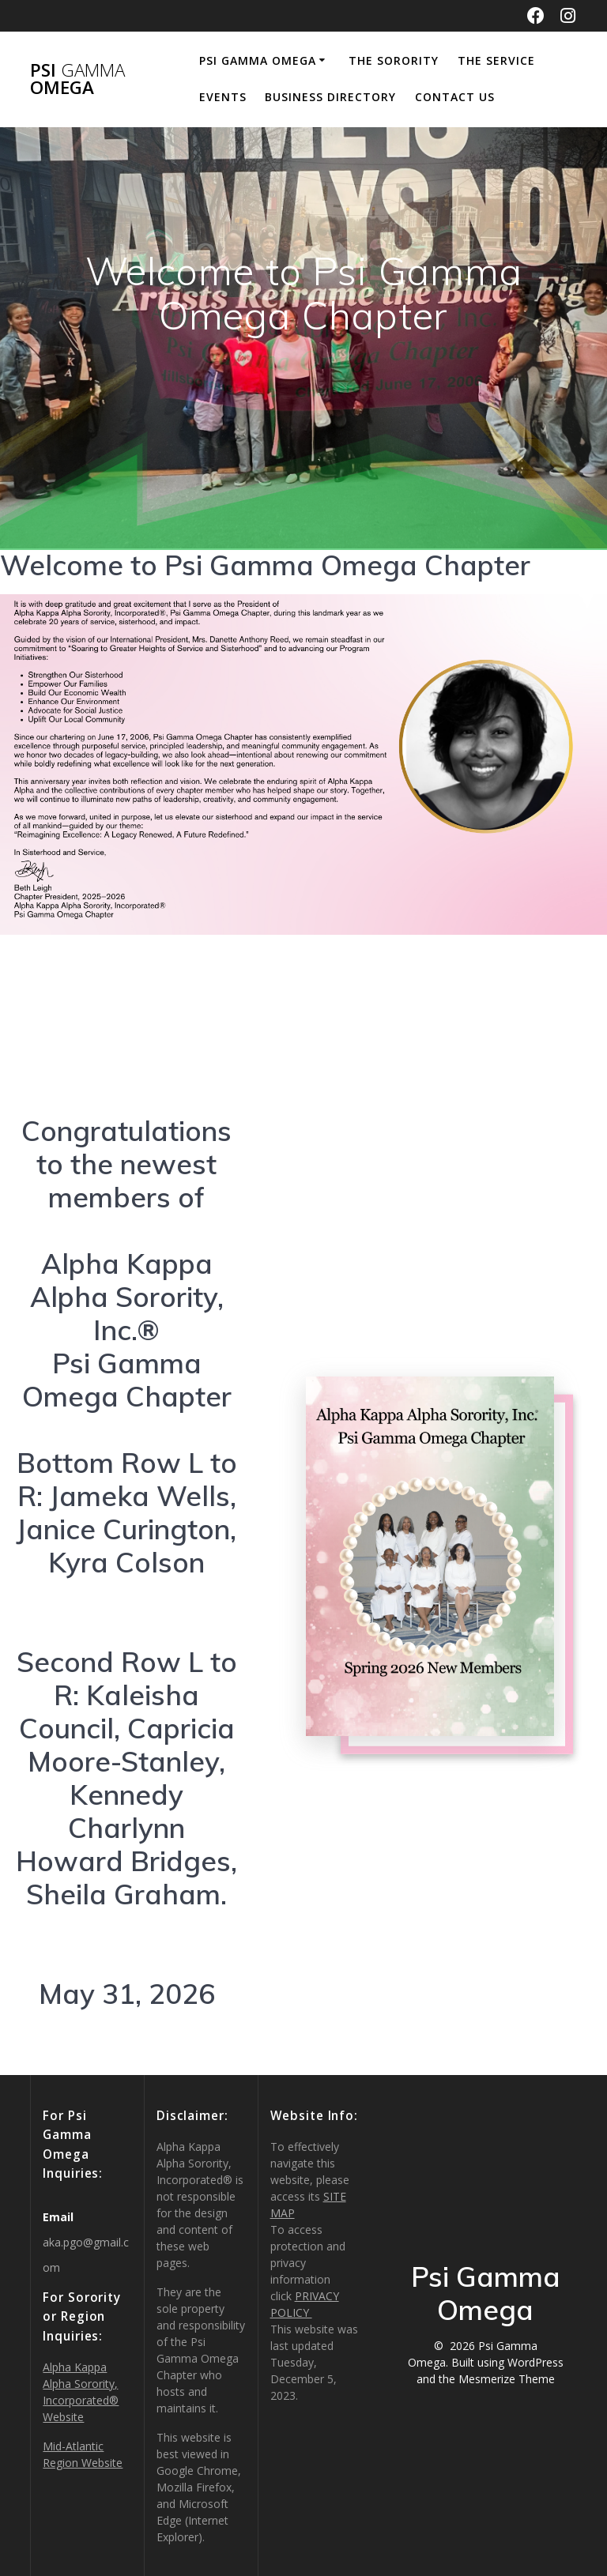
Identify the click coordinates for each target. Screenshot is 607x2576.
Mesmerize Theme (506, 2378)
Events (223, 96)
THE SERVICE (496, 60)
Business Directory (330, 96)
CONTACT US (455, 96)
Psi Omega (77, 79)
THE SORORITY (394, 60)
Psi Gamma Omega (257, 60)
